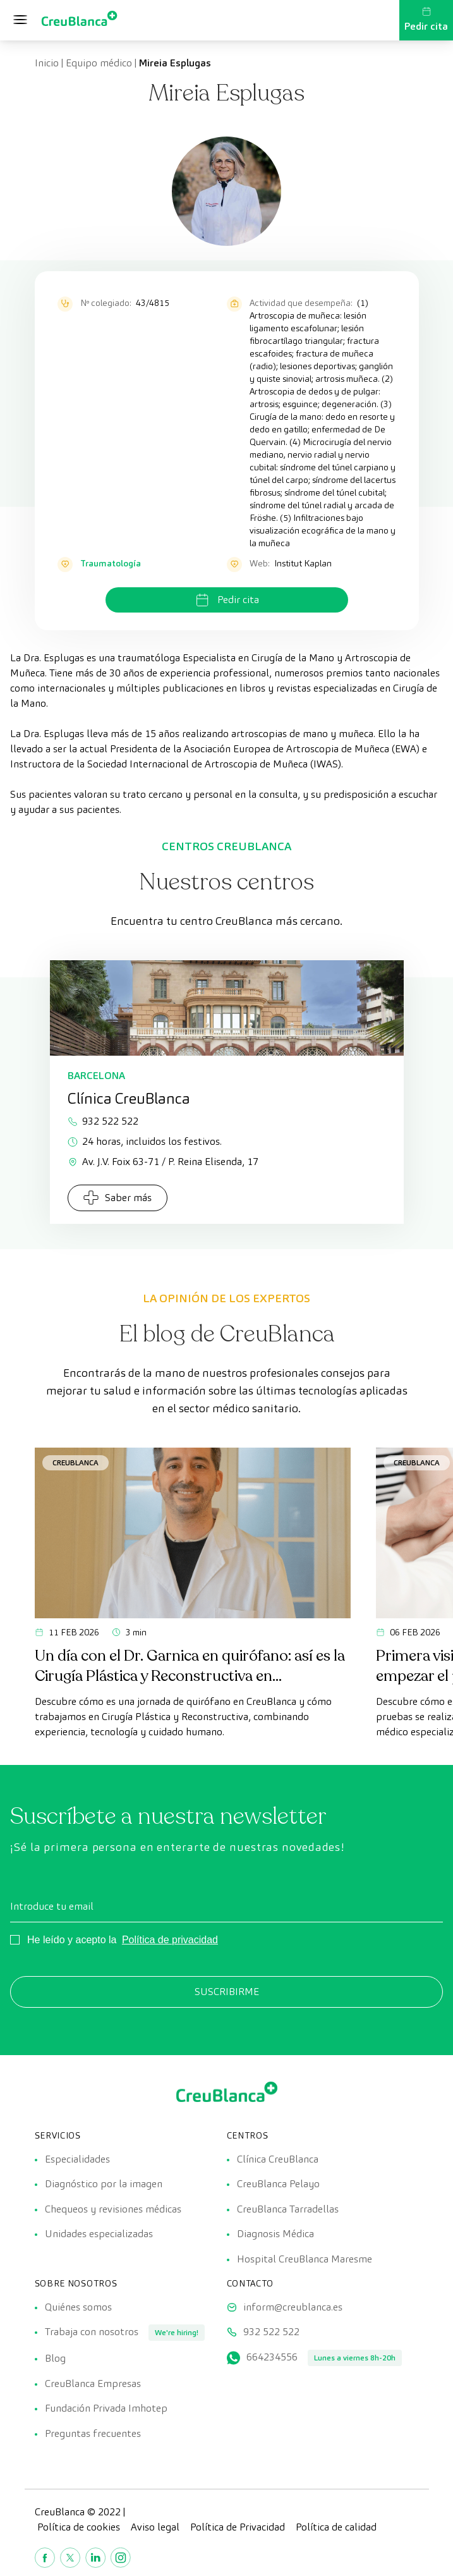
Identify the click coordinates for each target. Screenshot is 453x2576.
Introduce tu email (52, 1906)
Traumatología (110, 563)
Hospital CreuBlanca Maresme (304, 2260)
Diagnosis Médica (275, 2235)
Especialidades (77, 2159)
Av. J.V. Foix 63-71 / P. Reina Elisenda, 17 (163, 1161)
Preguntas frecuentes (93, 2436)
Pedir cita (426, 19)
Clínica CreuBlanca (277, 2159)
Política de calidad (336, 2530)
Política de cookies (78, 2530)
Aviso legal (155, 2530)
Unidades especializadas (99, 2235)
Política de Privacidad (237, 2530)
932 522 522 (103, 1121)
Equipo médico (99, 63)
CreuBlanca (75, 1462)
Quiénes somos (78, 2308)
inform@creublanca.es (292, 2308)
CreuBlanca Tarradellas (288, 2209)
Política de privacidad (170, 1939)
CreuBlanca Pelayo (278, 2184)
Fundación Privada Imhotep (106, 2410)
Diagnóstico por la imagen (103, 2184)
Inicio (47, 63)
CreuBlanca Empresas (93, 2385)
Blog (55, 2360)
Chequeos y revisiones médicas (113, 2209)
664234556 (272, 2358)
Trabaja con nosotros (91, 2333)
